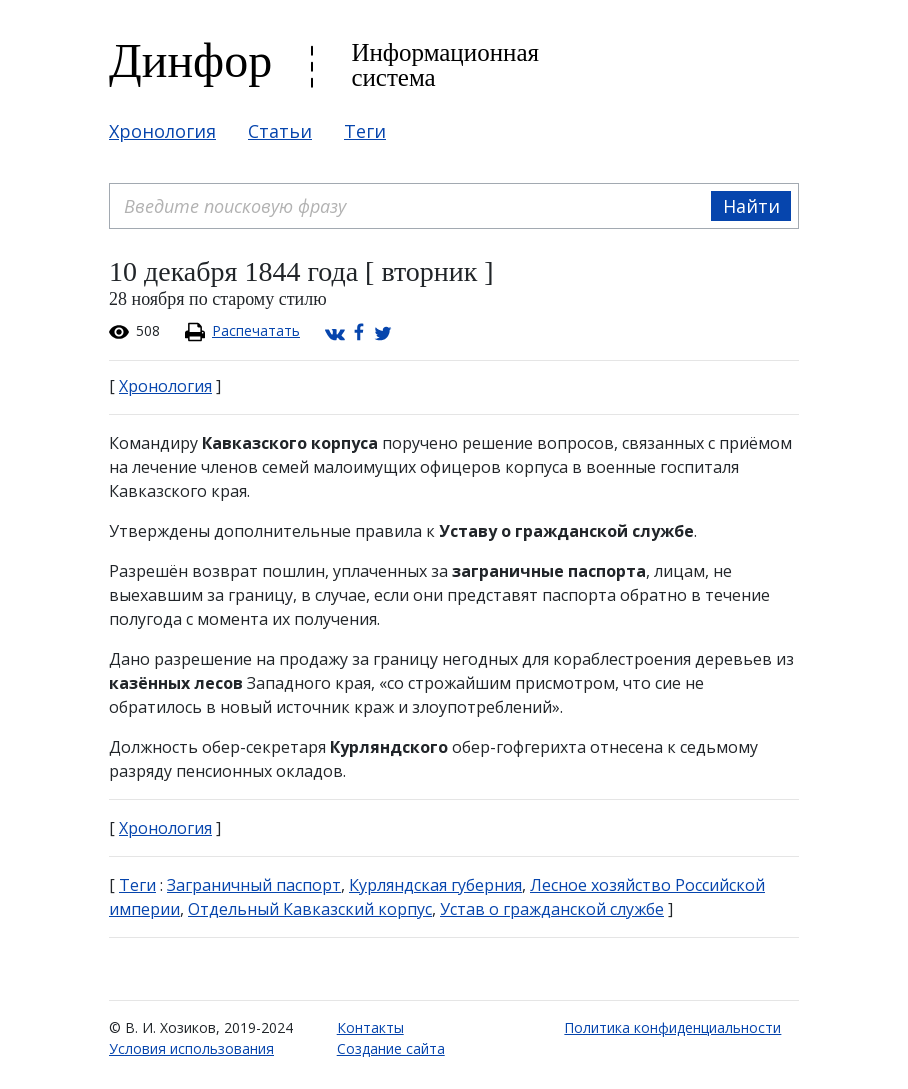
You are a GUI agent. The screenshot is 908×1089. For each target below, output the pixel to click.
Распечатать (256, 330)
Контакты (370, 1027)
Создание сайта (391, 1048)
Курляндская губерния (435, 885)
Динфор (190, 60)
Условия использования (191, 1048)
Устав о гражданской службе (552, 909)
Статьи (280, 131)
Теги (365, 131)
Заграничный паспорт (254, 885)
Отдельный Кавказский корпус (310, 909)
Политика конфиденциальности (672, 1027)
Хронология (162, 131)
